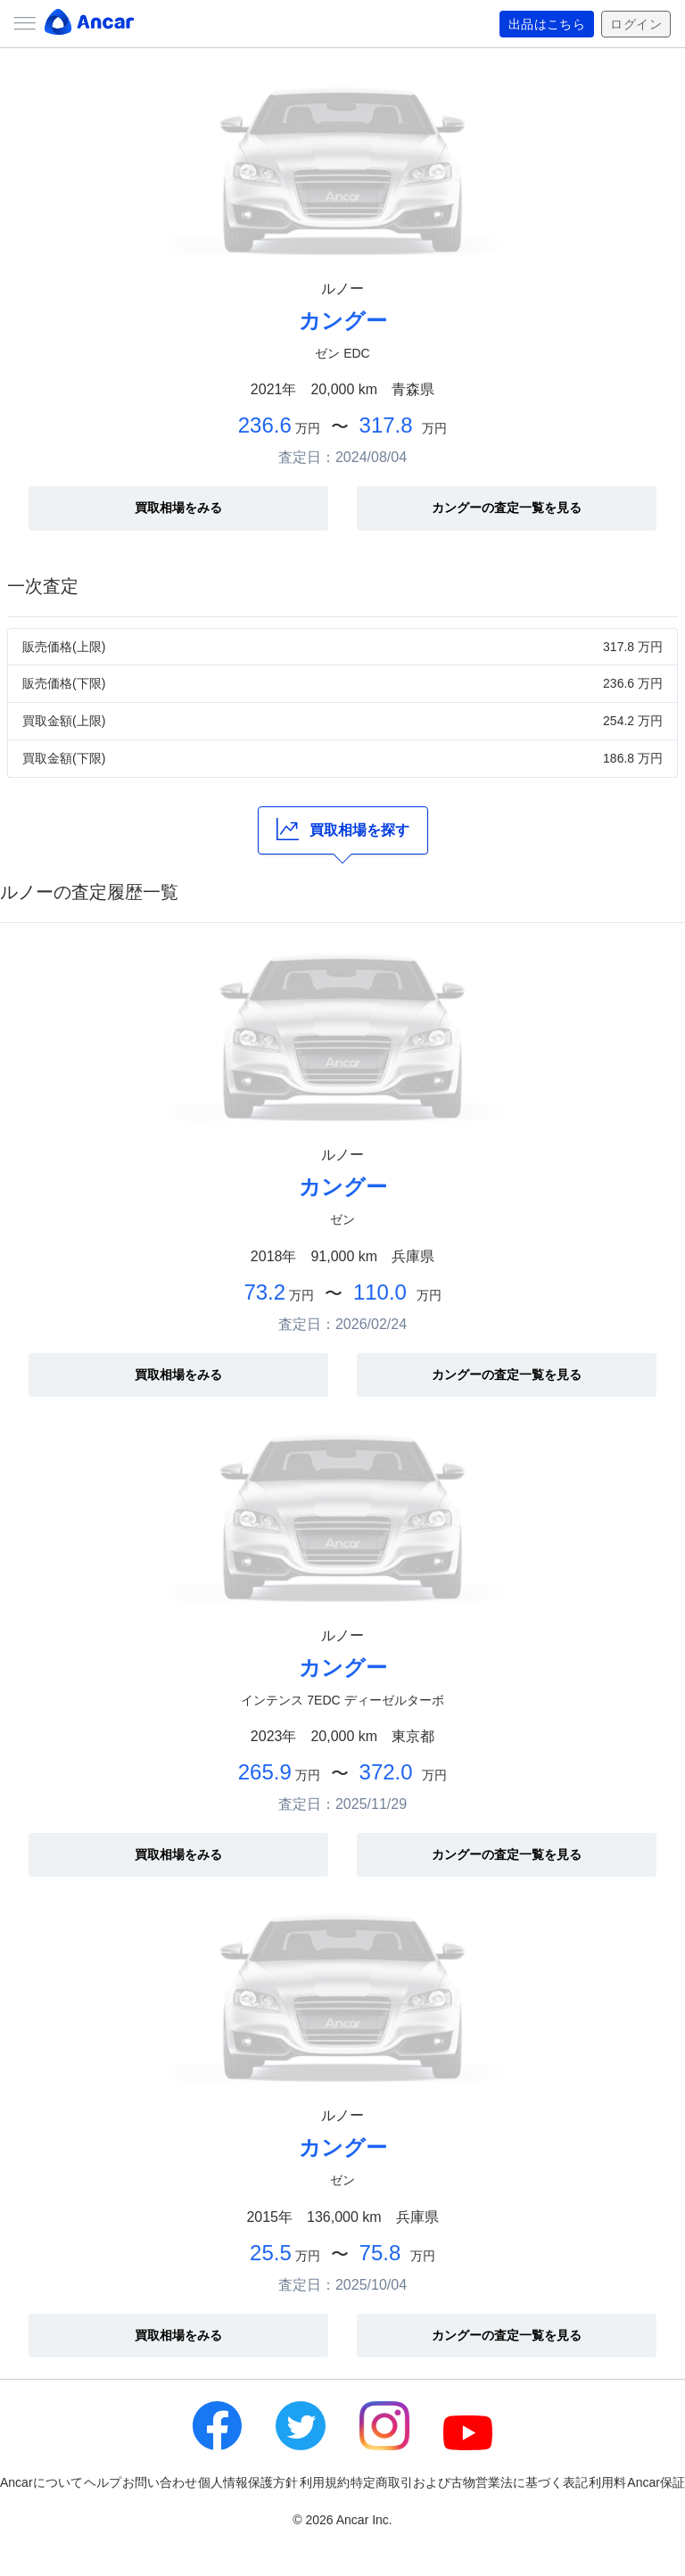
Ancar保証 (656, 2482)
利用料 (607, 2482)
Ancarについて (41, 2482)
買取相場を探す (342, 829)
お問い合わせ (159, 2482)
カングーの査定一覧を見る (507, 507)
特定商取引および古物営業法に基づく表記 (469, 2482)
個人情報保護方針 (248, 2482)
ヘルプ (102, 2482)
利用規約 (325, 2482)
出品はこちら (547, 24)
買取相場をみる (178, 507)
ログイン (636, 24)
